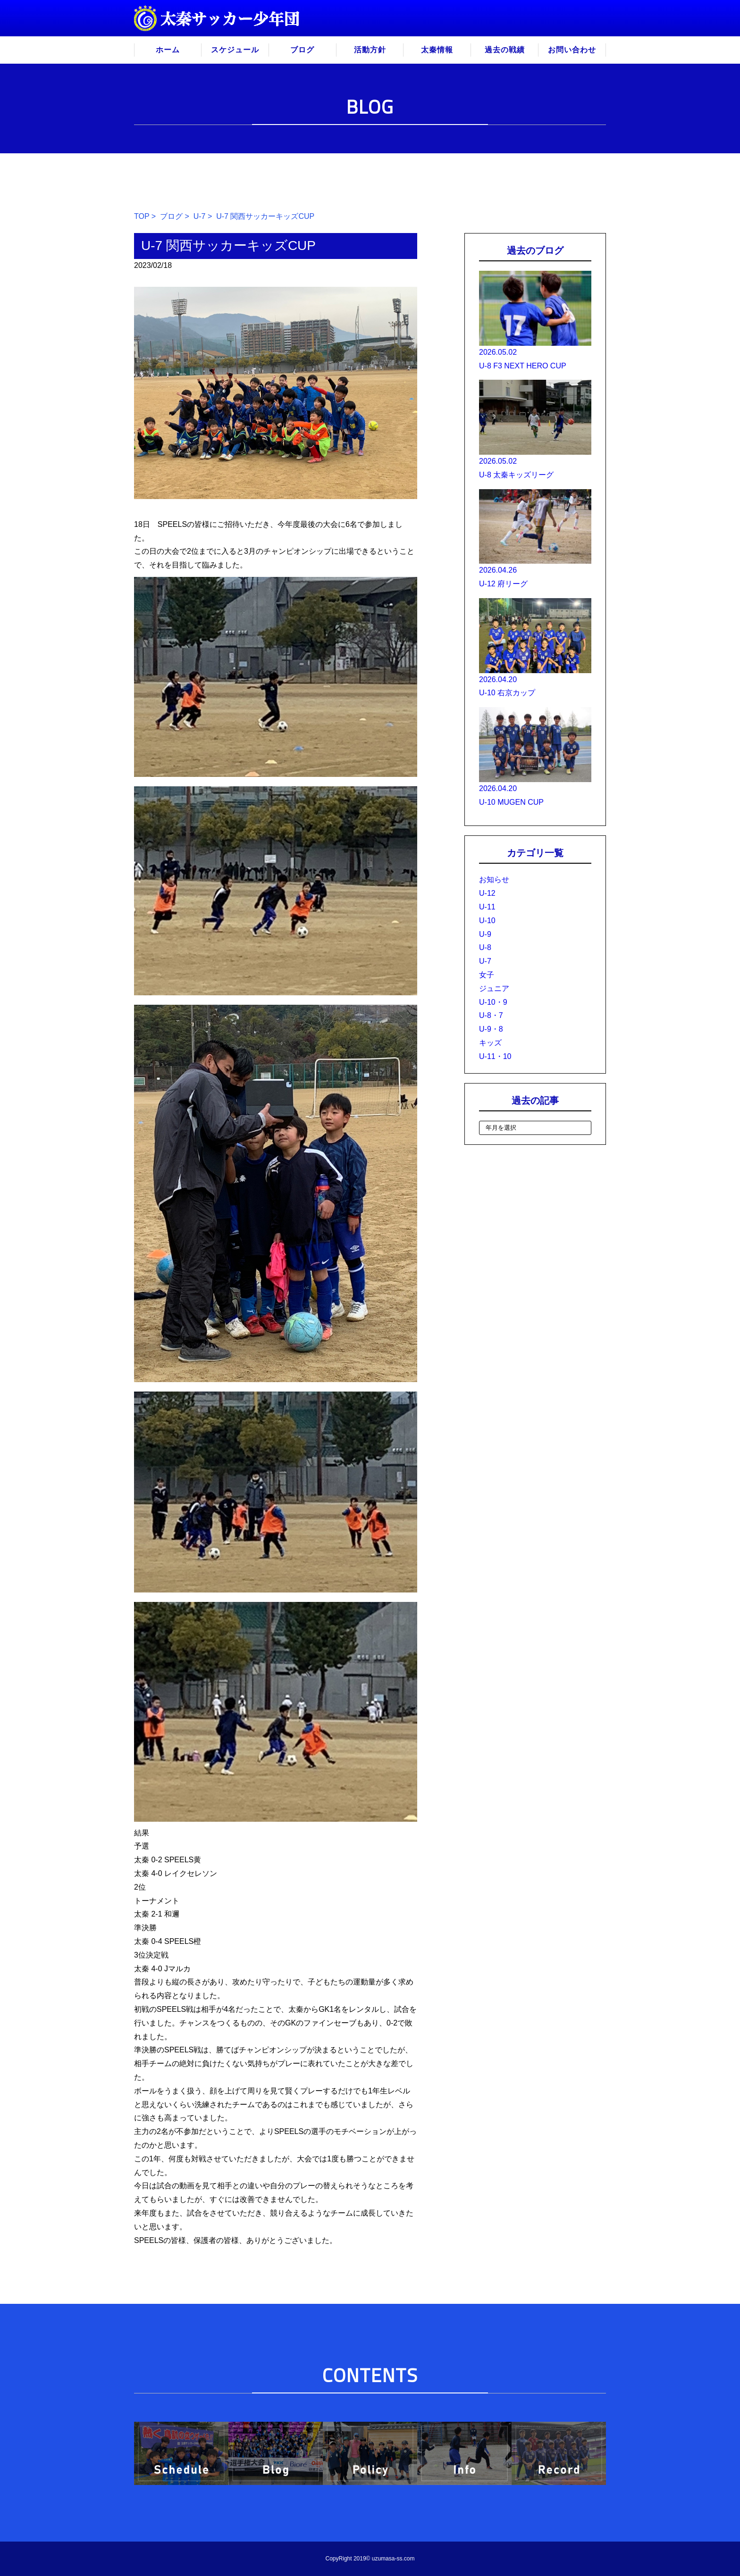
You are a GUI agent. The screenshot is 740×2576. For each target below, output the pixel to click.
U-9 (485, 934)
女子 (486, 975)
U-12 (487, 893)
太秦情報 (437, 50)
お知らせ (494, 879)
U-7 (199, 216)
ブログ (302, 50)
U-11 (487, 907)
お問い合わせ (572, 50)
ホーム (168, 50)
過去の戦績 (505, 50)
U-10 (487, 921)
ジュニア (494, 988)
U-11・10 (495, 1056)
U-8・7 (491, 1015)
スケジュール (235, 50)
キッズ (490, 1043)
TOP (141, 216)
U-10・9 (493, 1002)
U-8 (485, 947)
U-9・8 (491, 1029)
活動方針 (370, 50)
